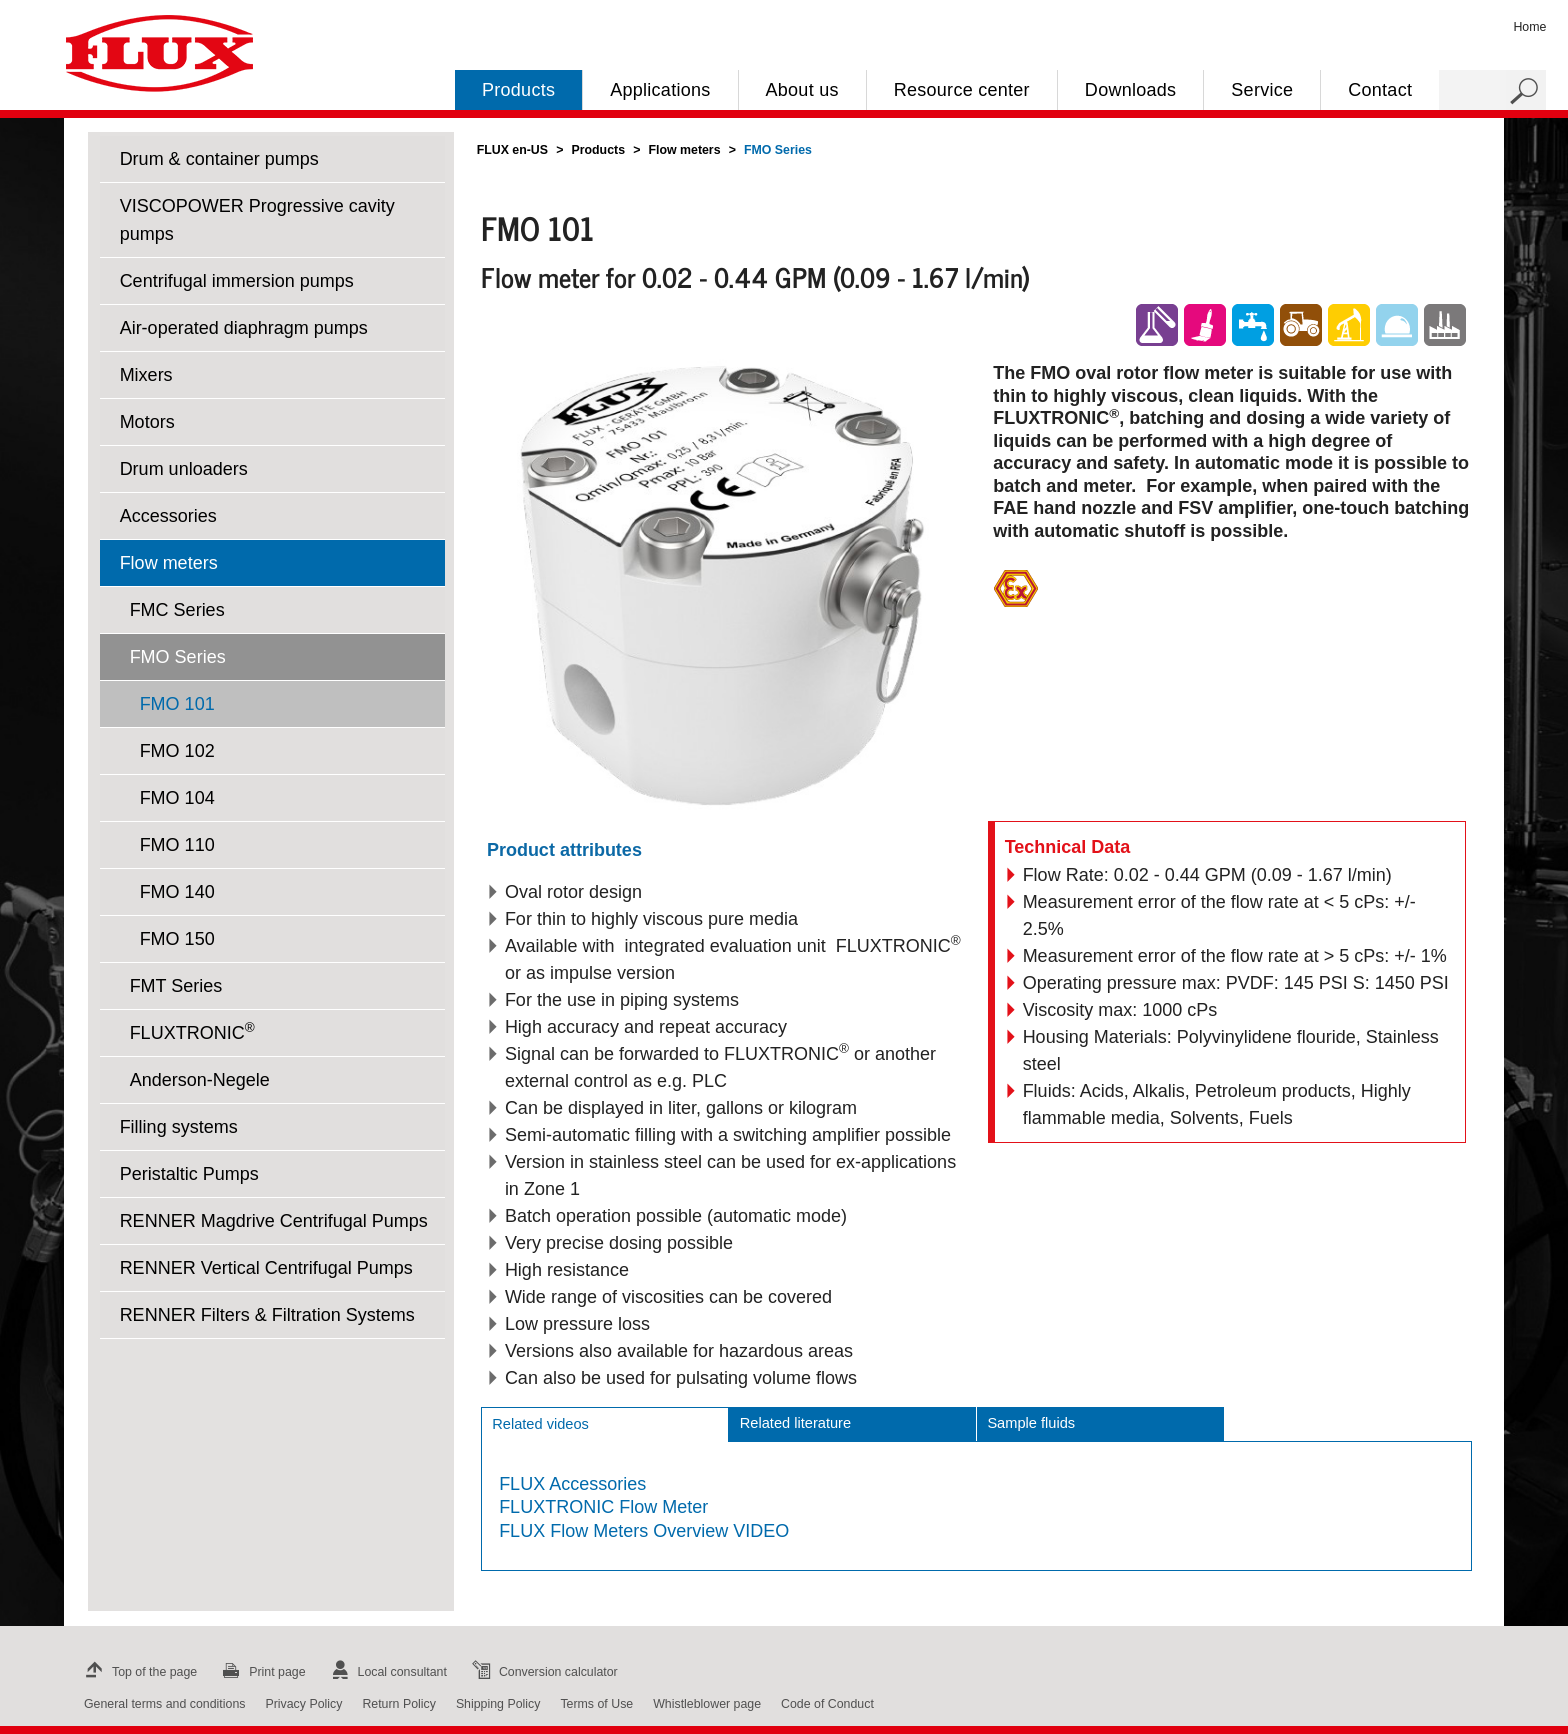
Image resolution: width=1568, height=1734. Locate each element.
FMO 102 (177, 751)
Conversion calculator (542, 1672)
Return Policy (399, 1704)
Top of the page (138, 1672)
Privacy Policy (303, 1704)
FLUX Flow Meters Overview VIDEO (644, 1531)
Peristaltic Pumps (189, 1174)
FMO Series (178, 657)
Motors (147, 422)
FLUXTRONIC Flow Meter (603, 1507)
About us (802, 90)
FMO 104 (177, 798)
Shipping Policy (498, 1704)
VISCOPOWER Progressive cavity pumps (257, 220)
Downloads (1130, 90)
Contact (1380, 90)
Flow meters (169, 563)
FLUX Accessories (572, 1484)
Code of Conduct (827, 1704)
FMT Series (176, 986)
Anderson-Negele (200, 1080)
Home (1529, 27)
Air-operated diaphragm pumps (244, 328)
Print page (261, 1672)
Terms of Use (596, 1704)
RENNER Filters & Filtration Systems (267, 1315)
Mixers (146, 375)
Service (1262, 90)
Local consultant (386, 1672)
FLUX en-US (512, 150)
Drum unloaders (184, 469)
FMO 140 (177, 892)
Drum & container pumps (219, 159)
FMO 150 (177, 939)
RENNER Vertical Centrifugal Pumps (266, 1268)
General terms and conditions (164, 1704)
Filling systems (179, 1127)
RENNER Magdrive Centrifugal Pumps (274, 1221)
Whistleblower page (707, 1704)
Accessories (168, 516)
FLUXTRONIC (192, 1031)
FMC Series (177, 610)
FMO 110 (177, 845)
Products (518, 90)
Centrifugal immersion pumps (237, 281)
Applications (660, 90)
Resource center (962, 90)
